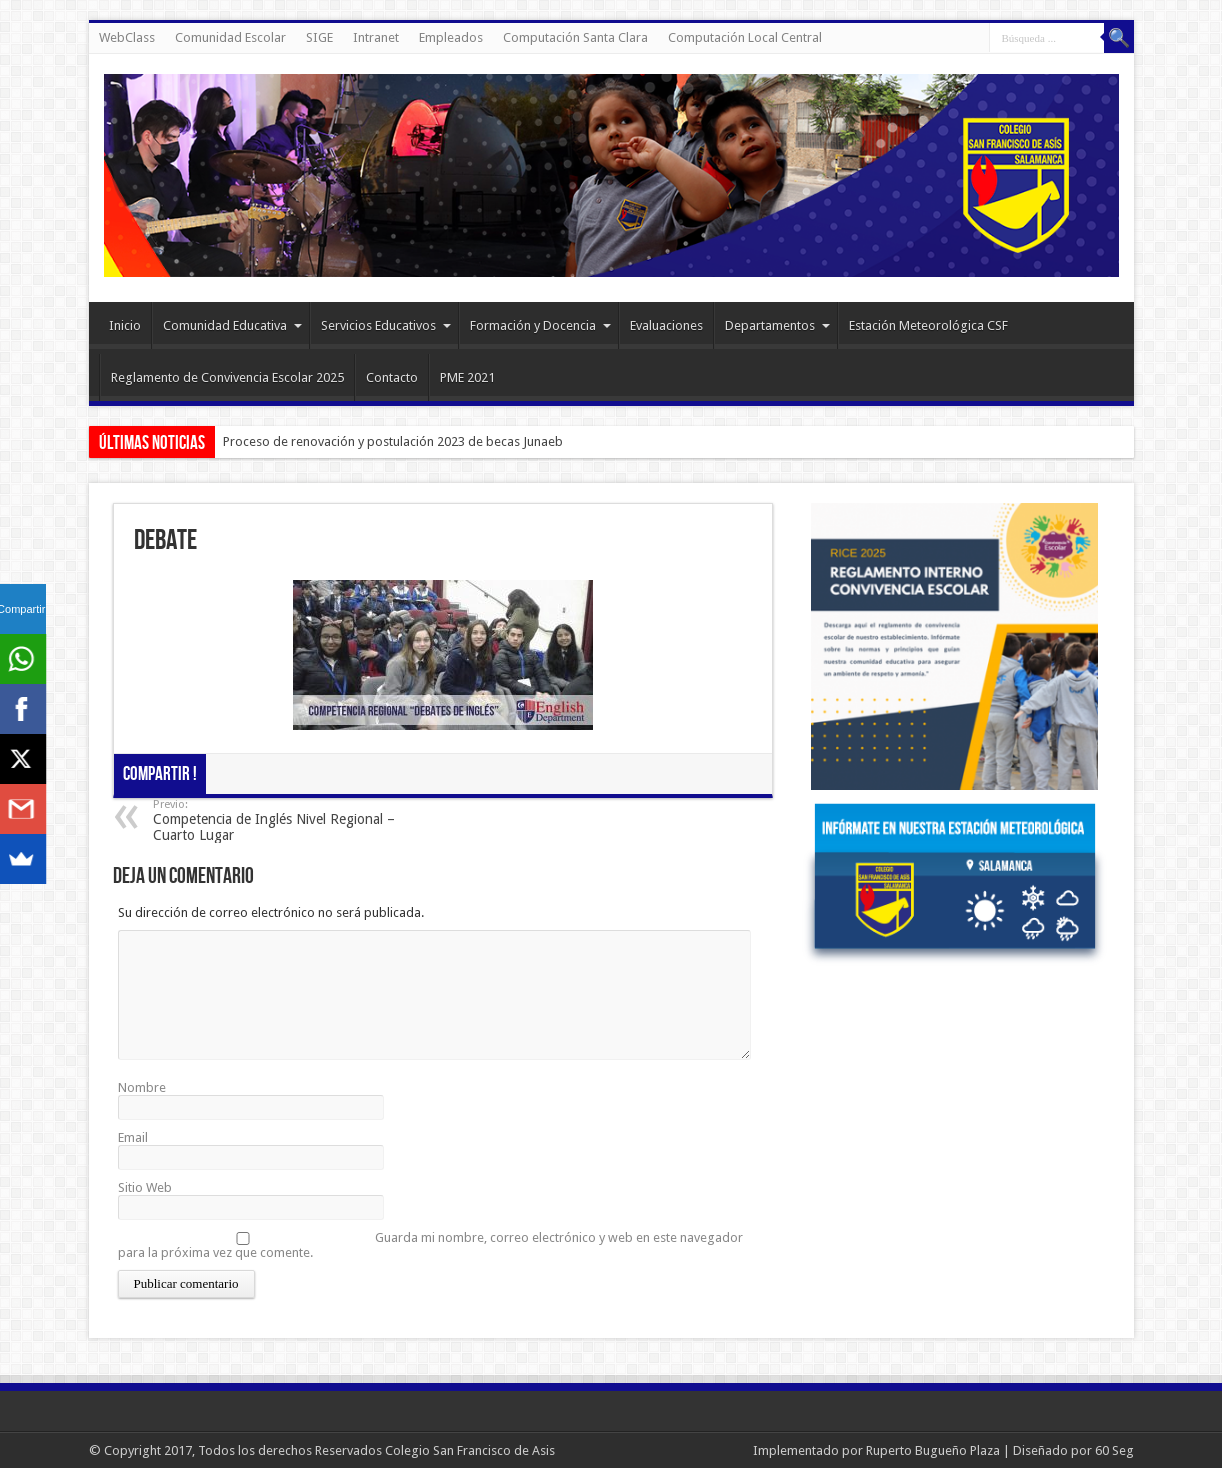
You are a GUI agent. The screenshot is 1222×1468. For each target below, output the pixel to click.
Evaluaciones (666, 325)
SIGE (319, 37)
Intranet (376, 37)
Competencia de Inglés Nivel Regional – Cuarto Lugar (275, 820)
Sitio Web (145, 1187)
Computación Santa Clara (575, 37)
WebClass (127, 37)
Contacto (392, 377)
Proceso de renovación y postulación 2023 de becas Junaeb (393, 441)
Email (133, 1137)
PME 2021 (467, 377)
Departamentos (777, 325)
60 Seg (1114, 1450)
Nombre (142, 1087)
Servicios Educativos (386, 325)
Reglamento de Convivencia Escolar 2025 (227, 377)
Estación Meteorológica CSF (928, 325)
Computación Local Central (745, 37)
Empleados (451, 37)
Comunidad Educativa (232, 325)
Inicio (125, 325)
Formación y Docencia (540, 325)
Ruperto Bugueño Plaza (933, 1450)
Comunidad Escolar (230, 37)
